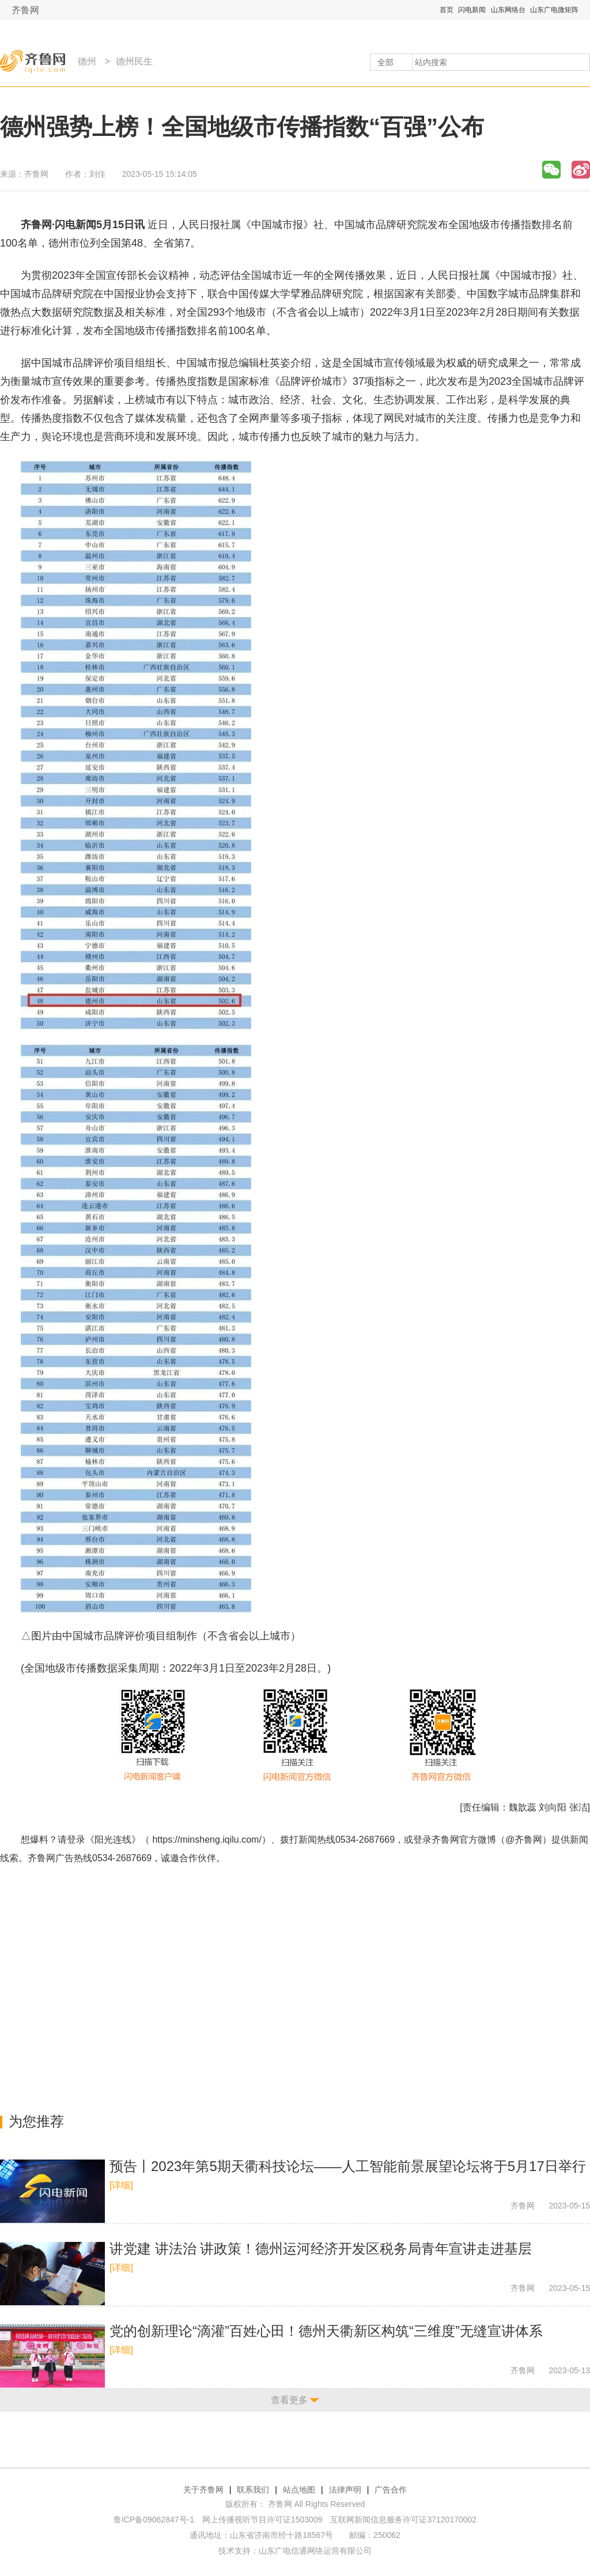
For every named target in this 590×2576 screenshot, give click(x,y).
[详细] (121, 2185)
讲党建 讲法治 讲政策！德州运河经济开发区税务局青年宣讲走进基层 (320, 2248)
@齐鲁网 (523, 1839)
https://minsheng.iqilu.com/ (206, 1839)
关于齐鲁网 (203, 2489)
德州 (87, 61)
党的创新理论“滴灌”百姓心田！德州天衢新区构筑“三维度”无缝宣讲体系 (326, 2331)
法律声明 (345, 2489)
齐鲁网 (25, 10)
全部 (385, 62)
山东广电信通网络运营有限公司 (315, 2550)
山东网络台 (508, 10)
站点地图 (299, 2489)
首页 (446, 10)
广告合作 (391, 2489)
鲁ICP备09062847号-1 (154, 2519)
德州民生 (134, 61)
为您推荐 (36, 2121)
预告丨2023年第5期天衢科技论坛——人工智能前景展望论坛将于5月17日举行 (347, 2166)
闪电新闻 (472, 10)
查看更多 (289, 2400)
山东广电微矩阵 (554, 10)
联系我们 (253, 2489)
